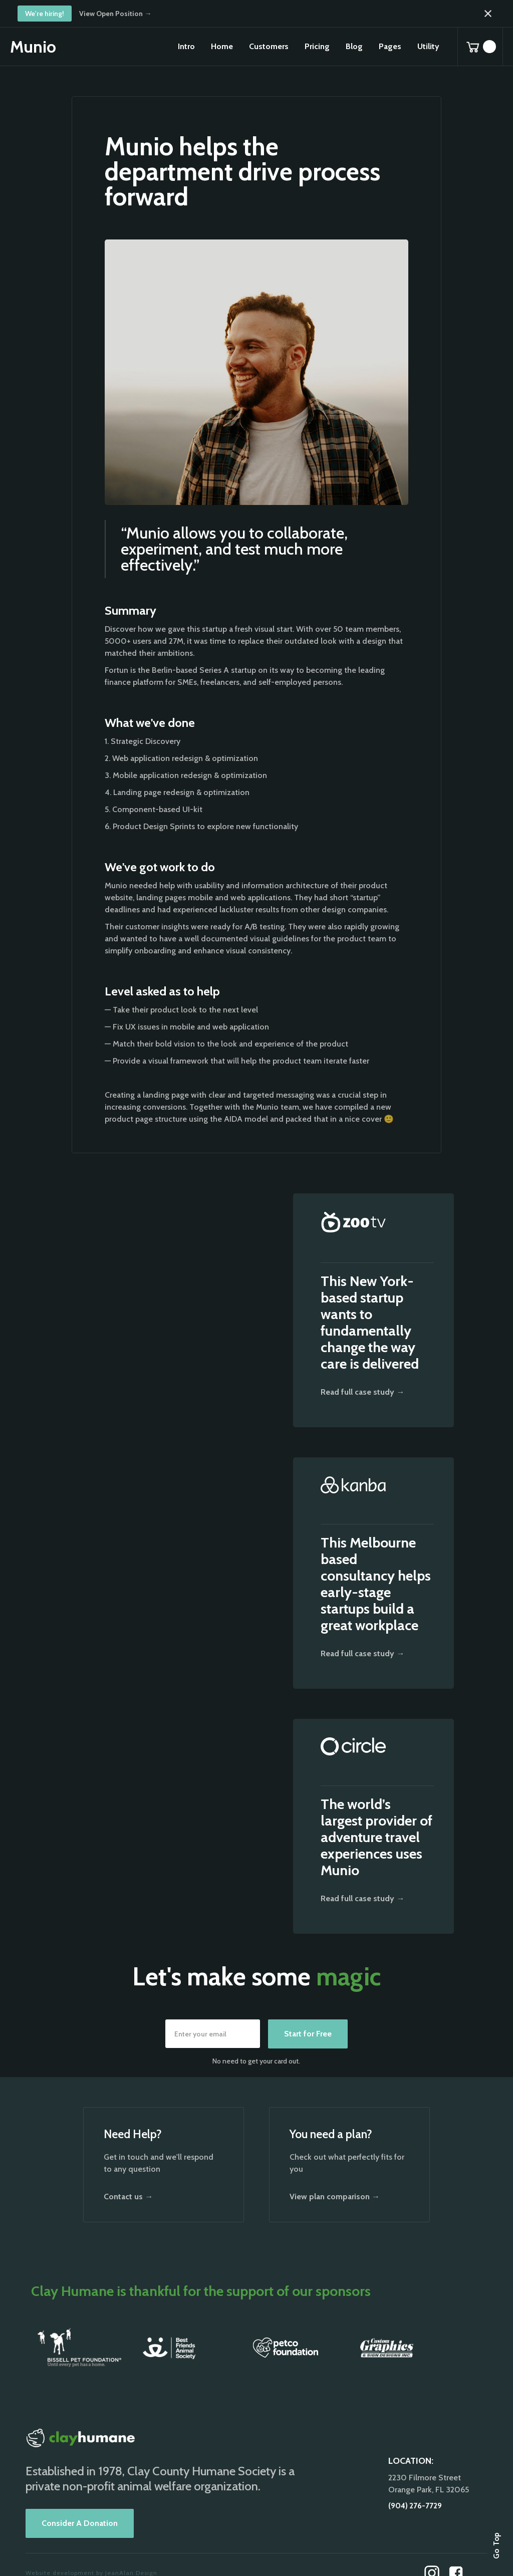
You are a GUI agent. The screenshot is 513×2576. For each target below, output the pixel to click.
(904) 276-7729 (415, 2505)
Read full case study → (362, 1392)
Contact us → (128, 2196)
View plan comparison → (335, 2196)
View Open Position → (115, 13)
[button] (222, 47)
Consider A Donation (80, 2523)
